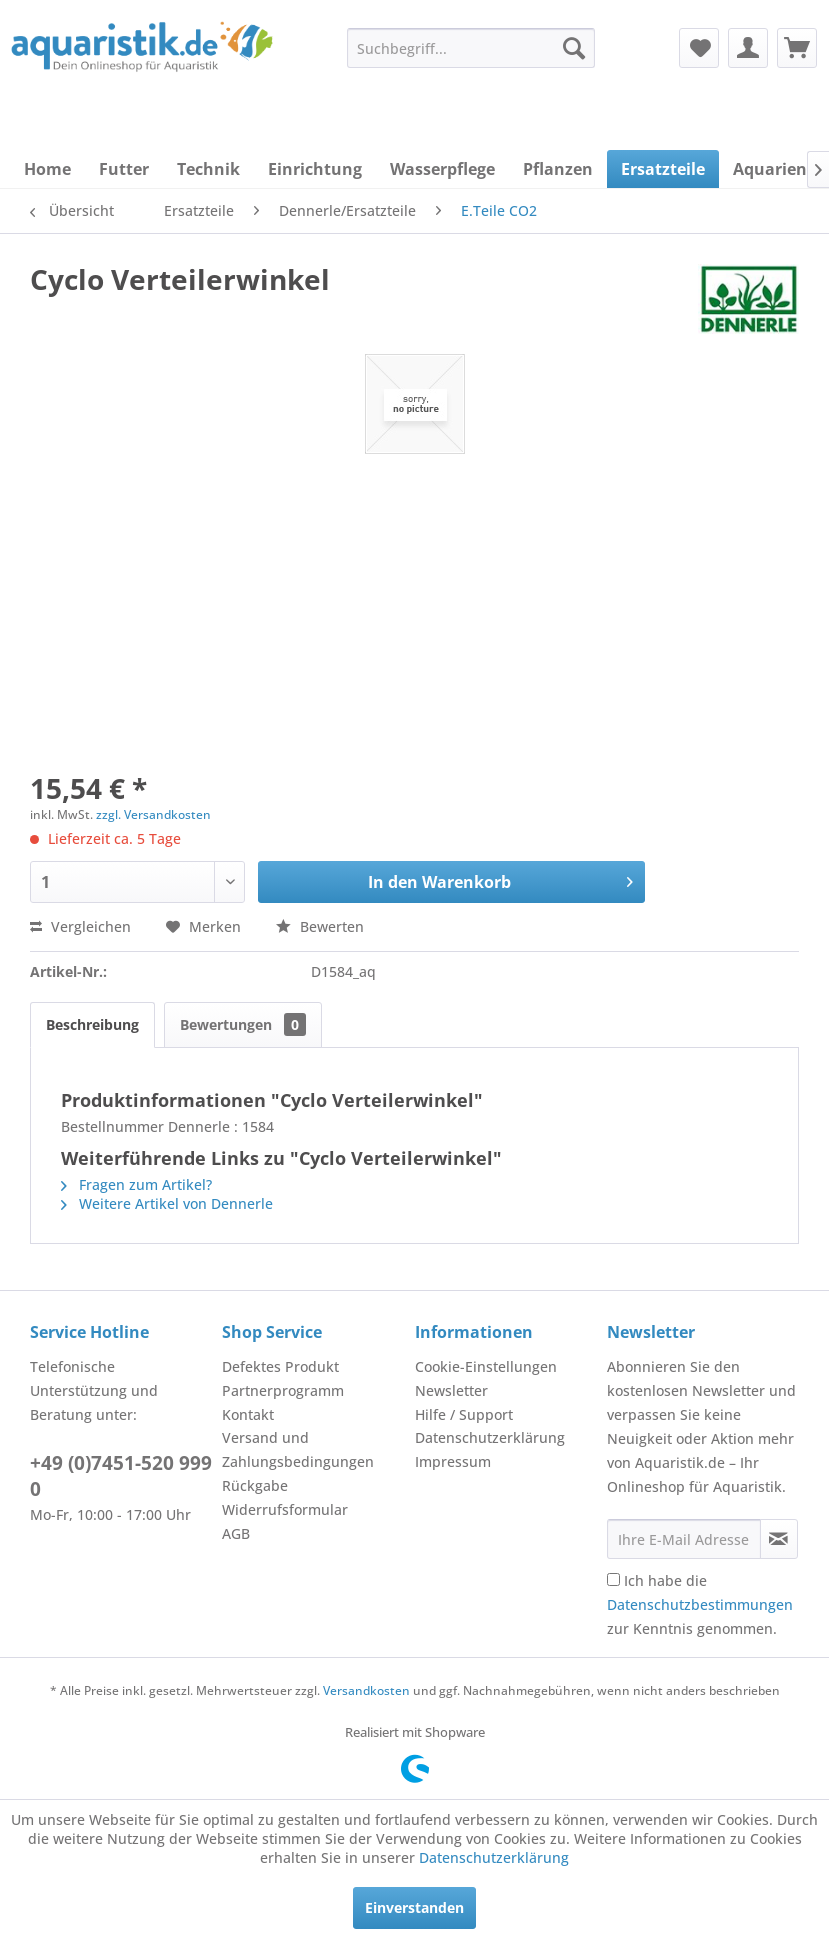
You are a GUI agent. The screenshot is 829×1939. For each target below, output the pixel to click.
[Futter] (124, 169)
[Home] (47, 169)
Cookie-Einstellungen (486, 1366)
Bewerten (320, 926)
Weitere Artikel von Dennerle (167, 1203)
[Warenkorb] (797, 48)
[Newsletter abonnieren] (779, 1539)
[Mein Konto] (748, 48)
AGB (236, 1533)
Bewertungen (243, 1024)
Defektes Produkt (280, 1366)
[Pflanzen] (558, 169)
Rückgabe (255, 1485)
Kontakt (248, 1414)
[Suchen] (574, 48)
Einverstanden (414, 1907)
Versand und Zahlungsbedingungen (298, 1449)
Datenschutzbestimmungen (700, 1604)
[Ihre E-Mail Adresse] (684, 1539)
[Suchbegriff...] (471, 48)
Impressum (453, 1461)
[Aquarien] (770, 169)
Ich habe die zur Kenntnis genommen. (700, 1604)
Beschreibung (92, 1024)
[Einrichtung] (315, 169)
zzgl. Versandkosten (153, 814)
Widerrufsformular (285, 1509)
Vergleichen (80, 926)
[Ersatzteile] (663, 169)
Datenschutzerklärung (490, 1437)
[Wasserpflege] (442, 169)
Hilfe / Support (464, 1414)
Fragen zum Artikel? (136, 1184)
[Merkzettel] (699, 48)
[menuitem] (471, 48)
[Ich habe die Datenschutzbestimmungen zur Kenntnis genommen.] (613, 1579)
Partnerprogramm (283, 1390)
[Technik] (208, 169)
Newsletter (451, 1390)
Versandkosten (366, 1690)
